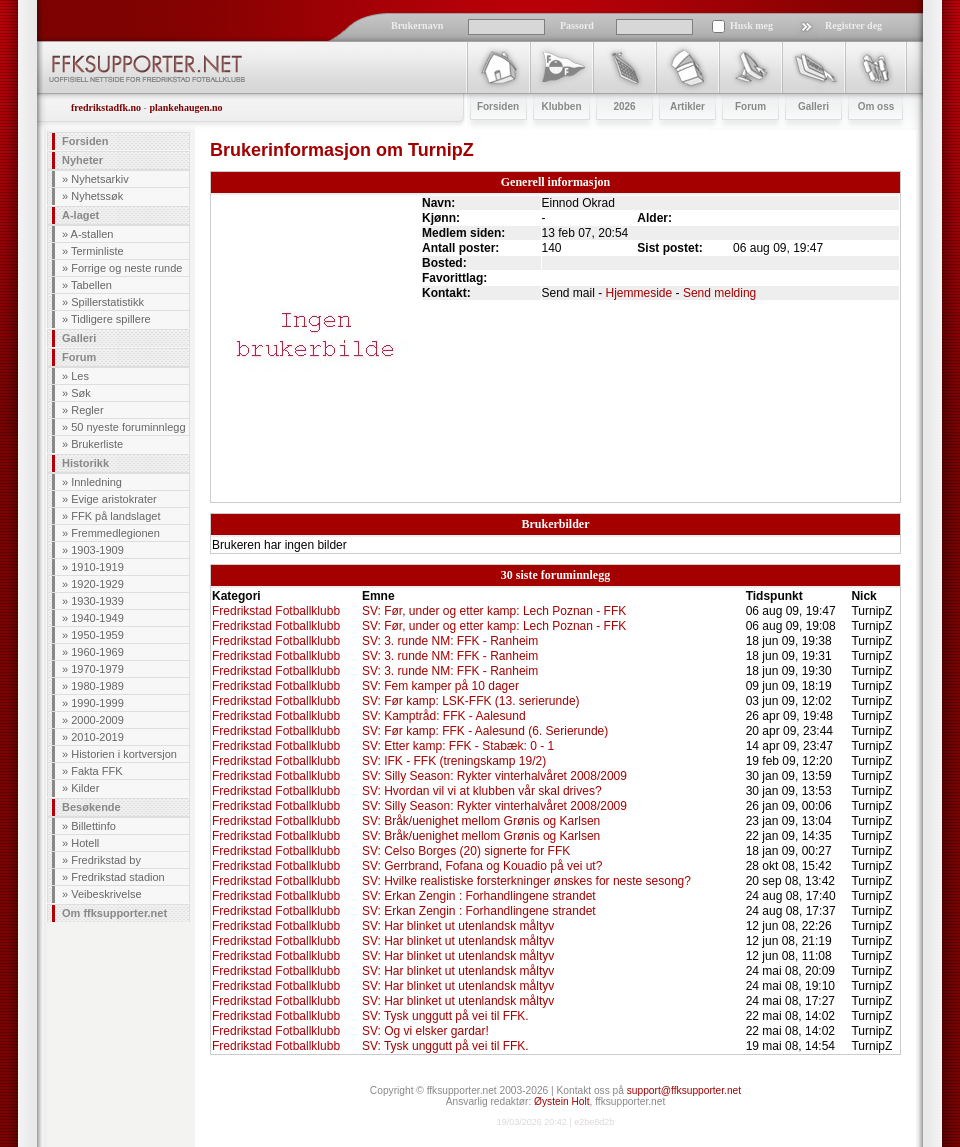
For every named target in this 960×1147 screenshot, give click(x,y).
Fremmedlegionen (115, 533)
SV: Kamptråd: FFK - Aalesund (444, 716)
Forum (79, 357)
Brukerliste (97, 444)
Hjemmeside (639, 293)
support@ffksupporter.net (684, 1090)
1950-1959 (97, 635)
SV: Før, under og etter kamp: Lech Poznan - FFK (494, 611)
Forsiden (85, 141)
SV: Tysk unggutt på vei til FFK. (445, 1016)
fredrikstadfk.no (106, 107)
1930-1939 (97, 601)
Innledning (96, 482)
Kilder (85, 788)
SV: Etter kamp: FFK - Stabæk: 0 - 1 (458, 746)
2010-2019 (97, 737)
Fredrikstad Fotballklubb (276, 611)
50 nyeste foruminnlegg (128, 427)
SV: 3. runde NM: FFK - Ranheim (450, 641)
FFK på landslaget (115, 516)
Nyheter (82, 160)
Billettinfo (93, 826)
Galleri (79, 338)
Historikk (85, 463)
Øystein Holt (561, 1101)
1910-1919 (97, 567)
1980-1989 (97, 686)
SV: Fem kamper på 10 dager (440, 686)
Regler (87, 410)
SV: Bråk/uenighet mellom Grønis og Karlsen (481, 821)
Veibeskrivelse (106, 894)
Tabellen (91, 285)
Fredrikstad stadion (118, 877)
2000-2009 (97, 720)
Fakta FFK (96, 771)
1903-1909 (97, 550)
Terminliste (97, 251)
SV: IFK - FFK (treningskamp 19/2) (454, 761)
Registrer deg (853, 25)
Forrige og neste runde (126, 268)
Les (80, 376)
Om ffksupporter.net (114, 913)
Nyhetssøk (97, 196)
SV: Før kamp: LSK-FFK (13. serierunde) (471, 701)
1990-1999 (97, 703)
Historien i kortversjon (124, 754)
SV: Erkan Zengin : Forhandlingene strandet (479, 896)
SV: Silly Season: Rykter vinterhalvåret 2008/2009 (494, 776)
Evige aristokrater (114, 499)
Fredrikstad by (106, 860)
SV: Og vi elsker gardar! (425, 1031)
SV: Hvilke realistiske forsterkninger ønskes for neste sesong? (526, 881)
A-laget (80, 215)
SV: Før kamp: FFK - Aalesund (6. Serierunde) (485, 731)
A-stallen (92, 234)
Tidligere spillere (111, 319)
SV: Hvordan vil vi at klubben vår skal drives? (482, 791)
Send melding (719, 293)
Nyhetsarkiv (99, 179)
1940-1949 (97, 618)
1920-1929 (97, 584)
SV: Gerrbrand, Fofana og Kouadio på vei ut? (482, 866)
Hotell (85, 843)
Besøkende (91, 807)
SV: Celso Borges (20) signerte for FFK (466, 851)
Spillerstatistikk (107, 302)
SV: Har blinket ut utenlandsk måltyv (458, 926)
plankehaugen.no (185, 107)
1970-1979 (97, 669)
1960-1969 (97, 652)
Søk (81, 393)
